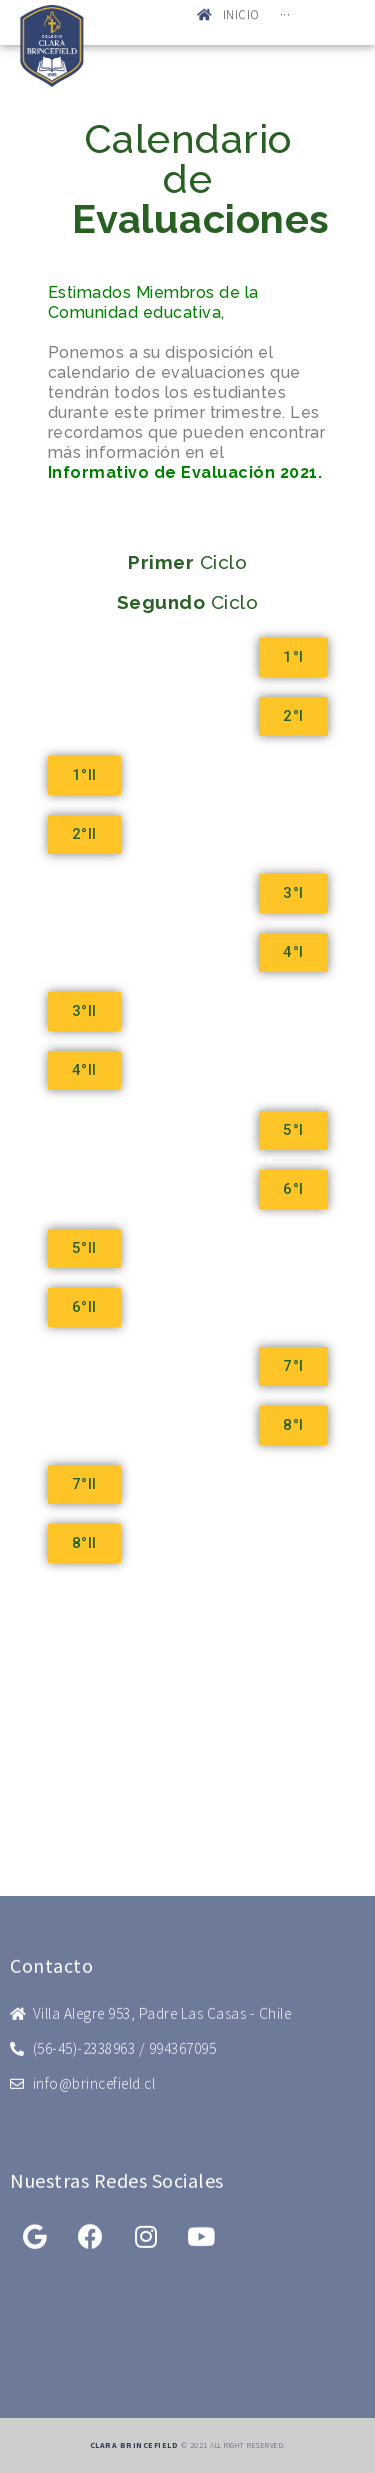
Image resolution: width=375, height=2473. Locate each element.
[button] (293, 657)
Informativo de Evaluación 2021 (183, 472)
